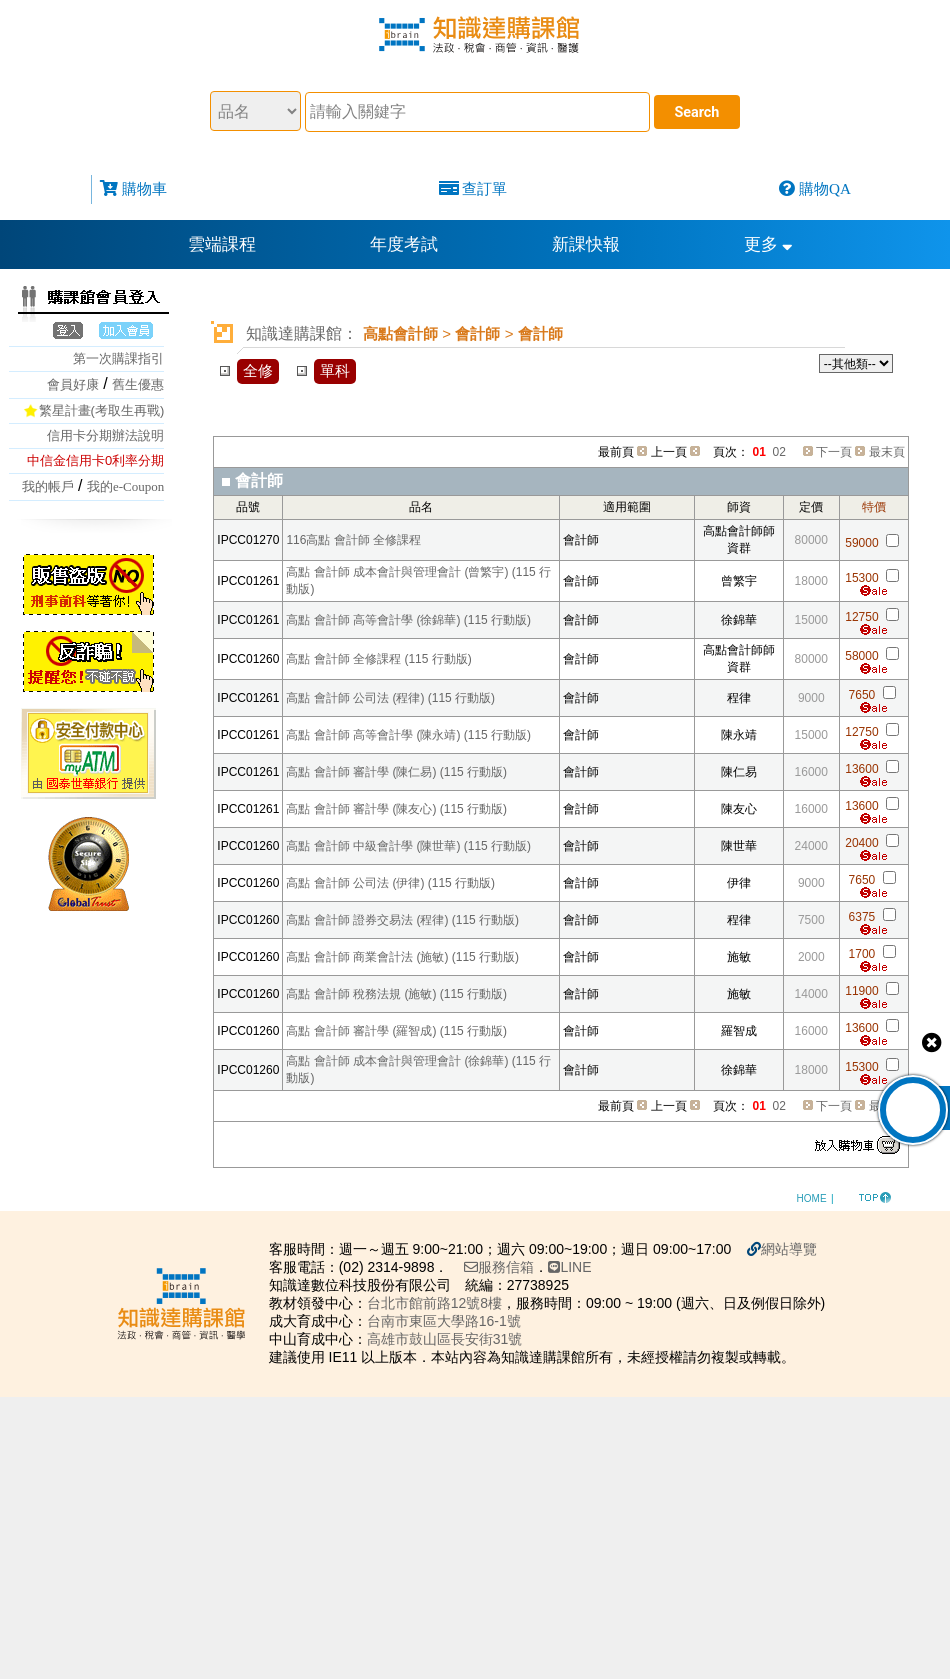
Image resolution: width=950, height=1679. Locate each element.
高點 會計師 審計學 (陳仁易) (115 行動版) (396, 772)
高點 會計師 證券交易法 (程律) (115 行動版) (402, 920)
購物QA (825, 188)
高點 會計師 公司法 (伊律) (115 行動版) (390, 883)
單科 (335, 370)
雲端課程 (222, 244)
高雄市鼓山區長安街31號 (456, 1339)
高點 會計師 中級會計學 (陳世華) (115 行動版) (408, 846)
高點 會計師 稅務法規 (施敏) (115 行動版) (396, 994)
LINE (580, 1267)
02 (779, 452)
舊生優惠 (138, 384)
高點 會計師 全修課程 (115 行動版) (378, 659)
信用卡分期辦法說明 (105, 435)
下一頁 (834, 452)
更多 (768, 244)
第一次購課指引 (118, 358)
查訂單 (484, 188)
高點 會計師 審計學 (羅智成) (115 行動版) (396, 1031)
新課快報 (586, 244)
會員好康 (73, 384)
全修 (258, 370)
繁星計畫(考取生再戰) (102, 410)
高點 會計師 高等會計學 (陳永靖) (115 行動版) (408, 735)
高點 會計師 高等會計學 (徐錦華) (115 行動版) (408, 620)
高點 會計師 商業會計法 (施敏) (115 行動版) (402, 957)
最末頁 (887, 452)
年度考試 (404, 244)
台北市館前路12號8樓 (445, 1303)
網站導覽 (800, 1249)
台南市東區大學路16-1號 (455, 1321)
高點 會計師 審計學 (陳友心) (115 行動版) (396, 809)
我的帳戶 (48, 486)
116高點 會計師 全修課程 (353, 540)
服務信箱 (510, 1267)
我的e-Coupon (125, 486)
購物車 (144, 188)
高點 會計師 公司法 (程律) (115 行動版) (390, 698)
